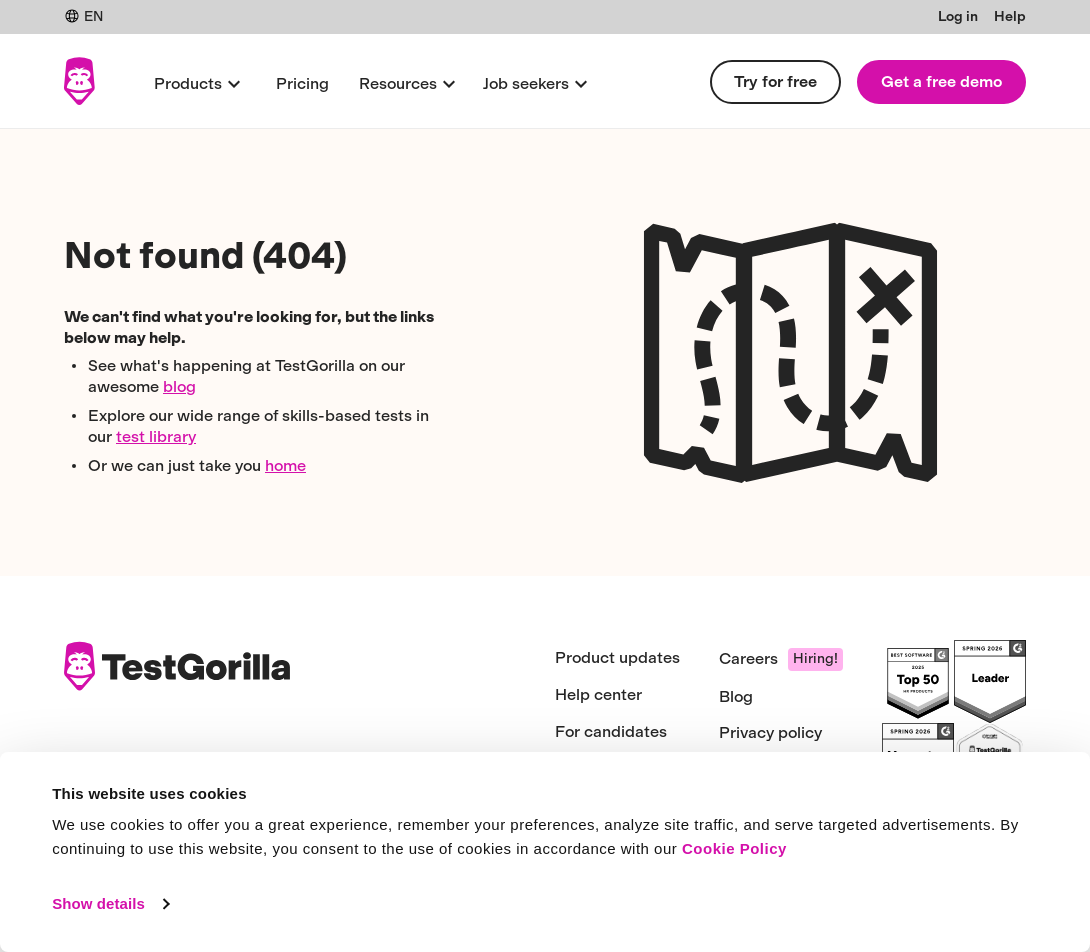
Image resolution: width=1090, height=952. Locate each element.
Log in (958, 16)
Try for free (775, 81)
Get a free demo (941, 81)
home (285, 465)
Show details (98, 903)
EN (83, 16)
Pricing (302, 83)
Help (1010, 16)
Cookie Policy (734, 848)
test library (156, 436)
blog (179, 386)
